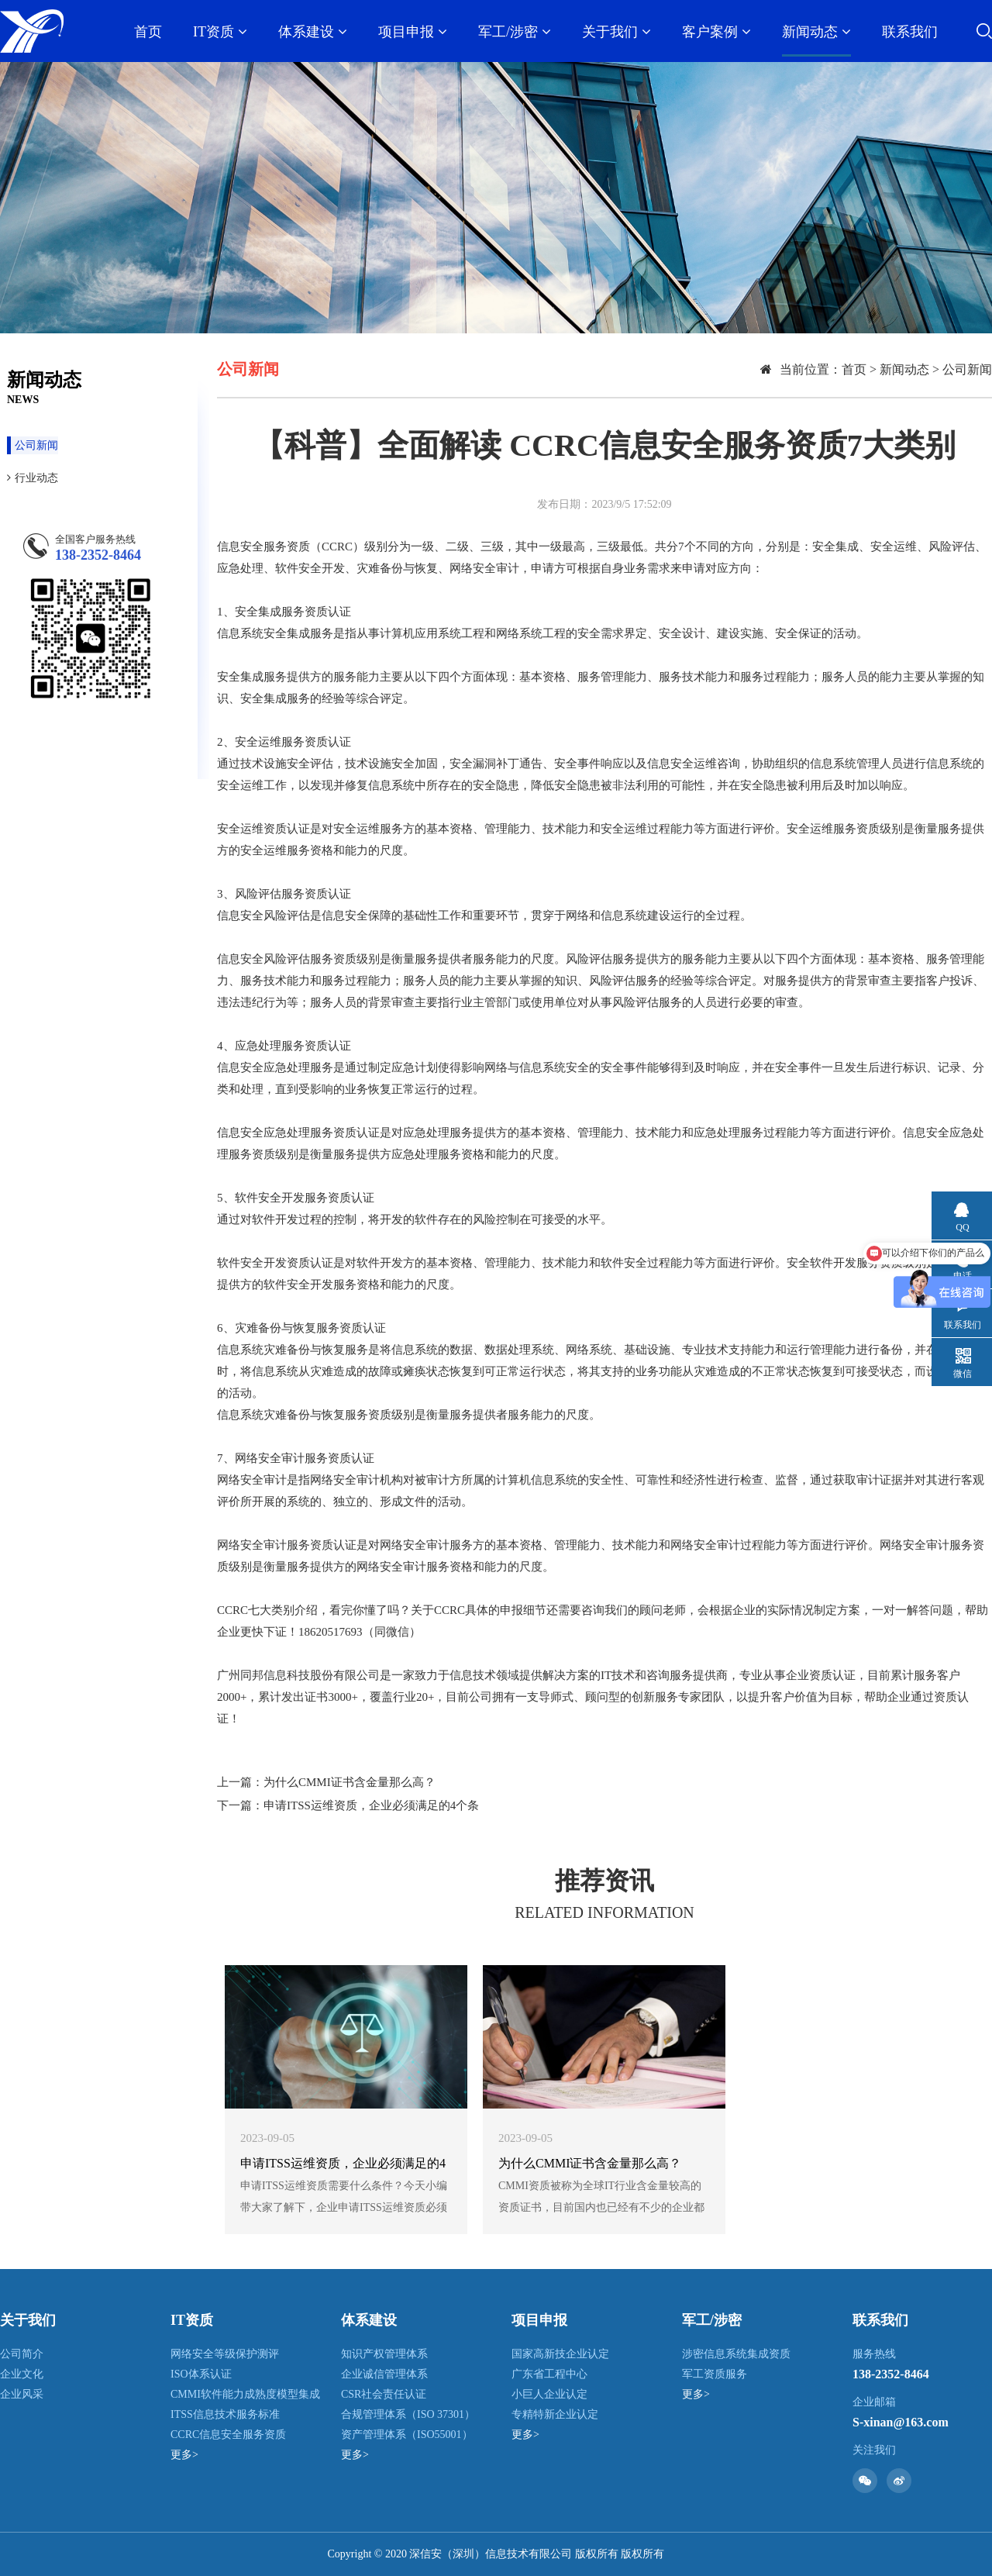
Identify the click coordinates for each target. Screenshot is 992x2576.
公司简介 (21, 2354)
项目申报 (412, 32)
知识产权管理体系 (384, 2354)
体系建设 (312, 32)
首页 (148, 32)
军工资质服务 (714, 2374)
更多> (184, 2454)
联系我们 (910, 32)
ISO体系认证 (201, 2374)
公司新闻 (32, 445)
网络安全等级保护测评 (224, 2354)
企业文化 (21, 2374)
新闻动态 (816, 32)
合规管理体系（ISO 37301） (408, 2414)
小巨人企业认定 (549, 2394)
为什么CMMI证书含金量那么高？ (350, 1782)
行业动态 (32, 478)
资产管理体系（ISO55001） (407, 2434)
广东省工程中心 (549, 2374)
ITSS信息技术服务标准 (225, 2414)
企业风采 (21, 2394)
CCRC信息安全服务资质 (228, 2434)
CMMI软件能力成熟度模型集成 (245, 2394)
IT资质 (220, 32)
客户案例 (716, 32)
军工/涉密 (514, 32)
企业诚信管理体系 (384, 2374)
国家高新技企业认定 (560, 2354)
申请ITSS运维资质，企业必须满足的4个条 (371, 1805)
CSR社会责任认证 (383, 2394)
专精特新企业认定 (555, 2414)
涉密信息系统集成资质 (736, 2354)
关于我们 (616, 32)
